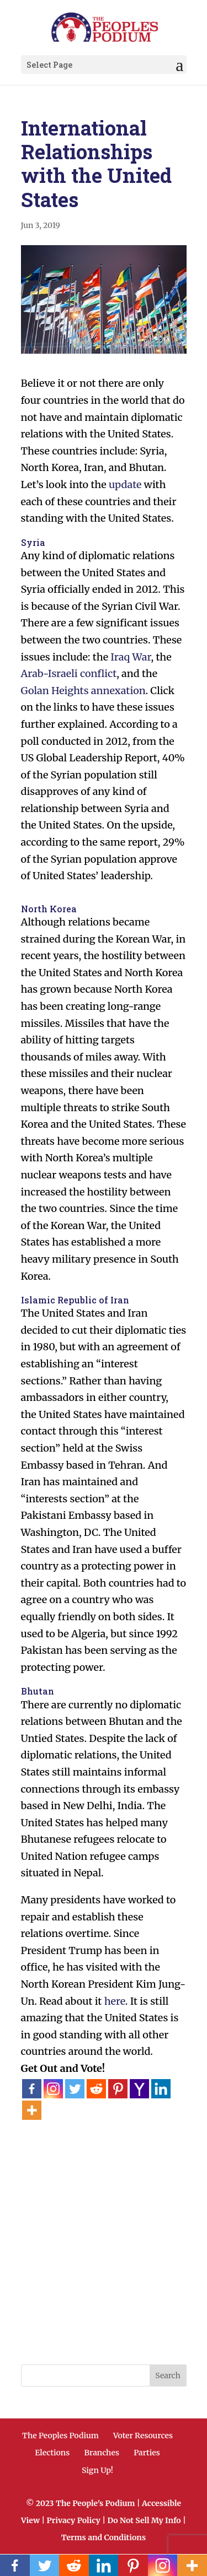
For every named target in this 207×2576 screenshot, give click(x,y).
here (114, 2001)
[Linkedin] (161, 2088)
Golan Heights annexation (83, 690)
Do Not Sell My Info (144, 2520)
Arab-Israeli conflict (69, 673)
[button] (179, 65)
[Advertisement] (103, 2224)
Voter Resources (143, 2435)
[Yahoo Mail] (139, 2088)
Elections (52, 2453)
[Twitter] (74, 2088)
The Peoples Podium (60, 2435)
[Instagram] (53, 2088)
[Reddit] (96, 2088)
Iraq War (130, 657)
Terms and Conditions (103, 2537)
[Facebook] (31, 2088)
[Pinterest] (118, 2088)
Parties (147, 2453)
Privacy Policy (73, 2520)
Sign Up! (97, 2470)
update (125, 484)
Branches (101, 2453)
